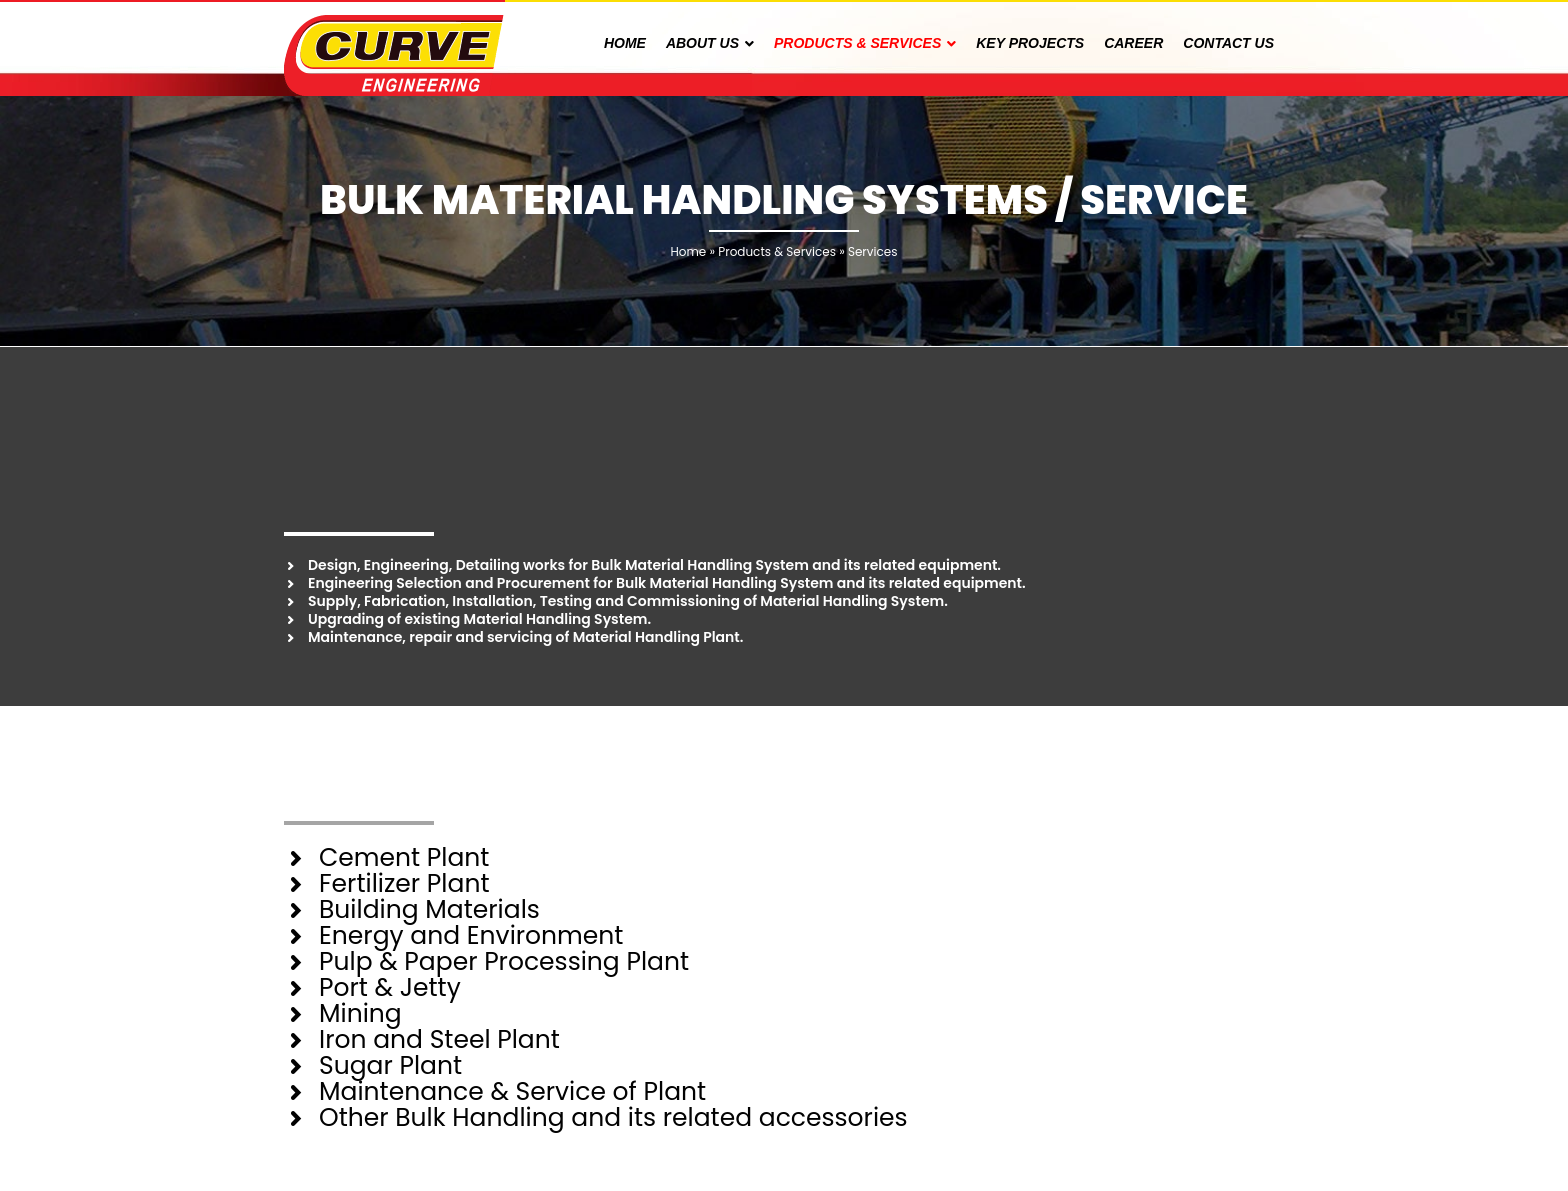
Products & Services (777, 251)
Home (688, 251)
